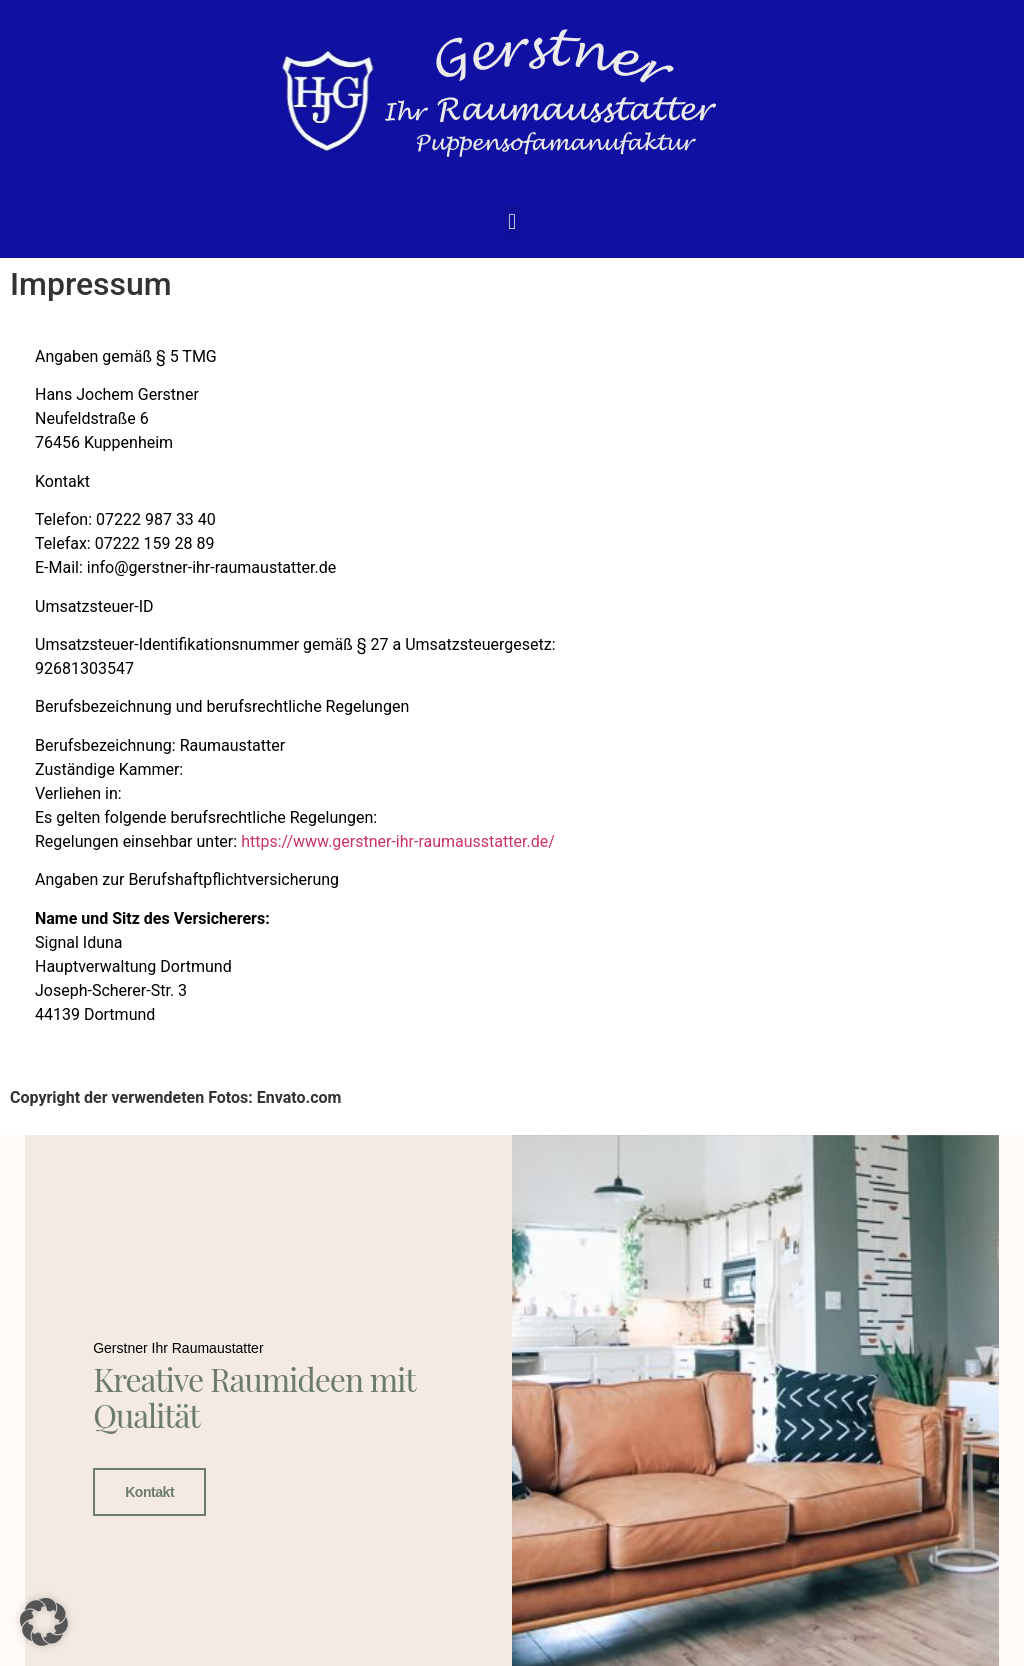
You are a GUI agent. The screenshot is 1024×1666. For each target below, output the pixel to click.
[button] (511, 221)
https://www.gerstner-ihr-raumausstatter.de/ (398, 841)
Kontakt (149, 1491)
